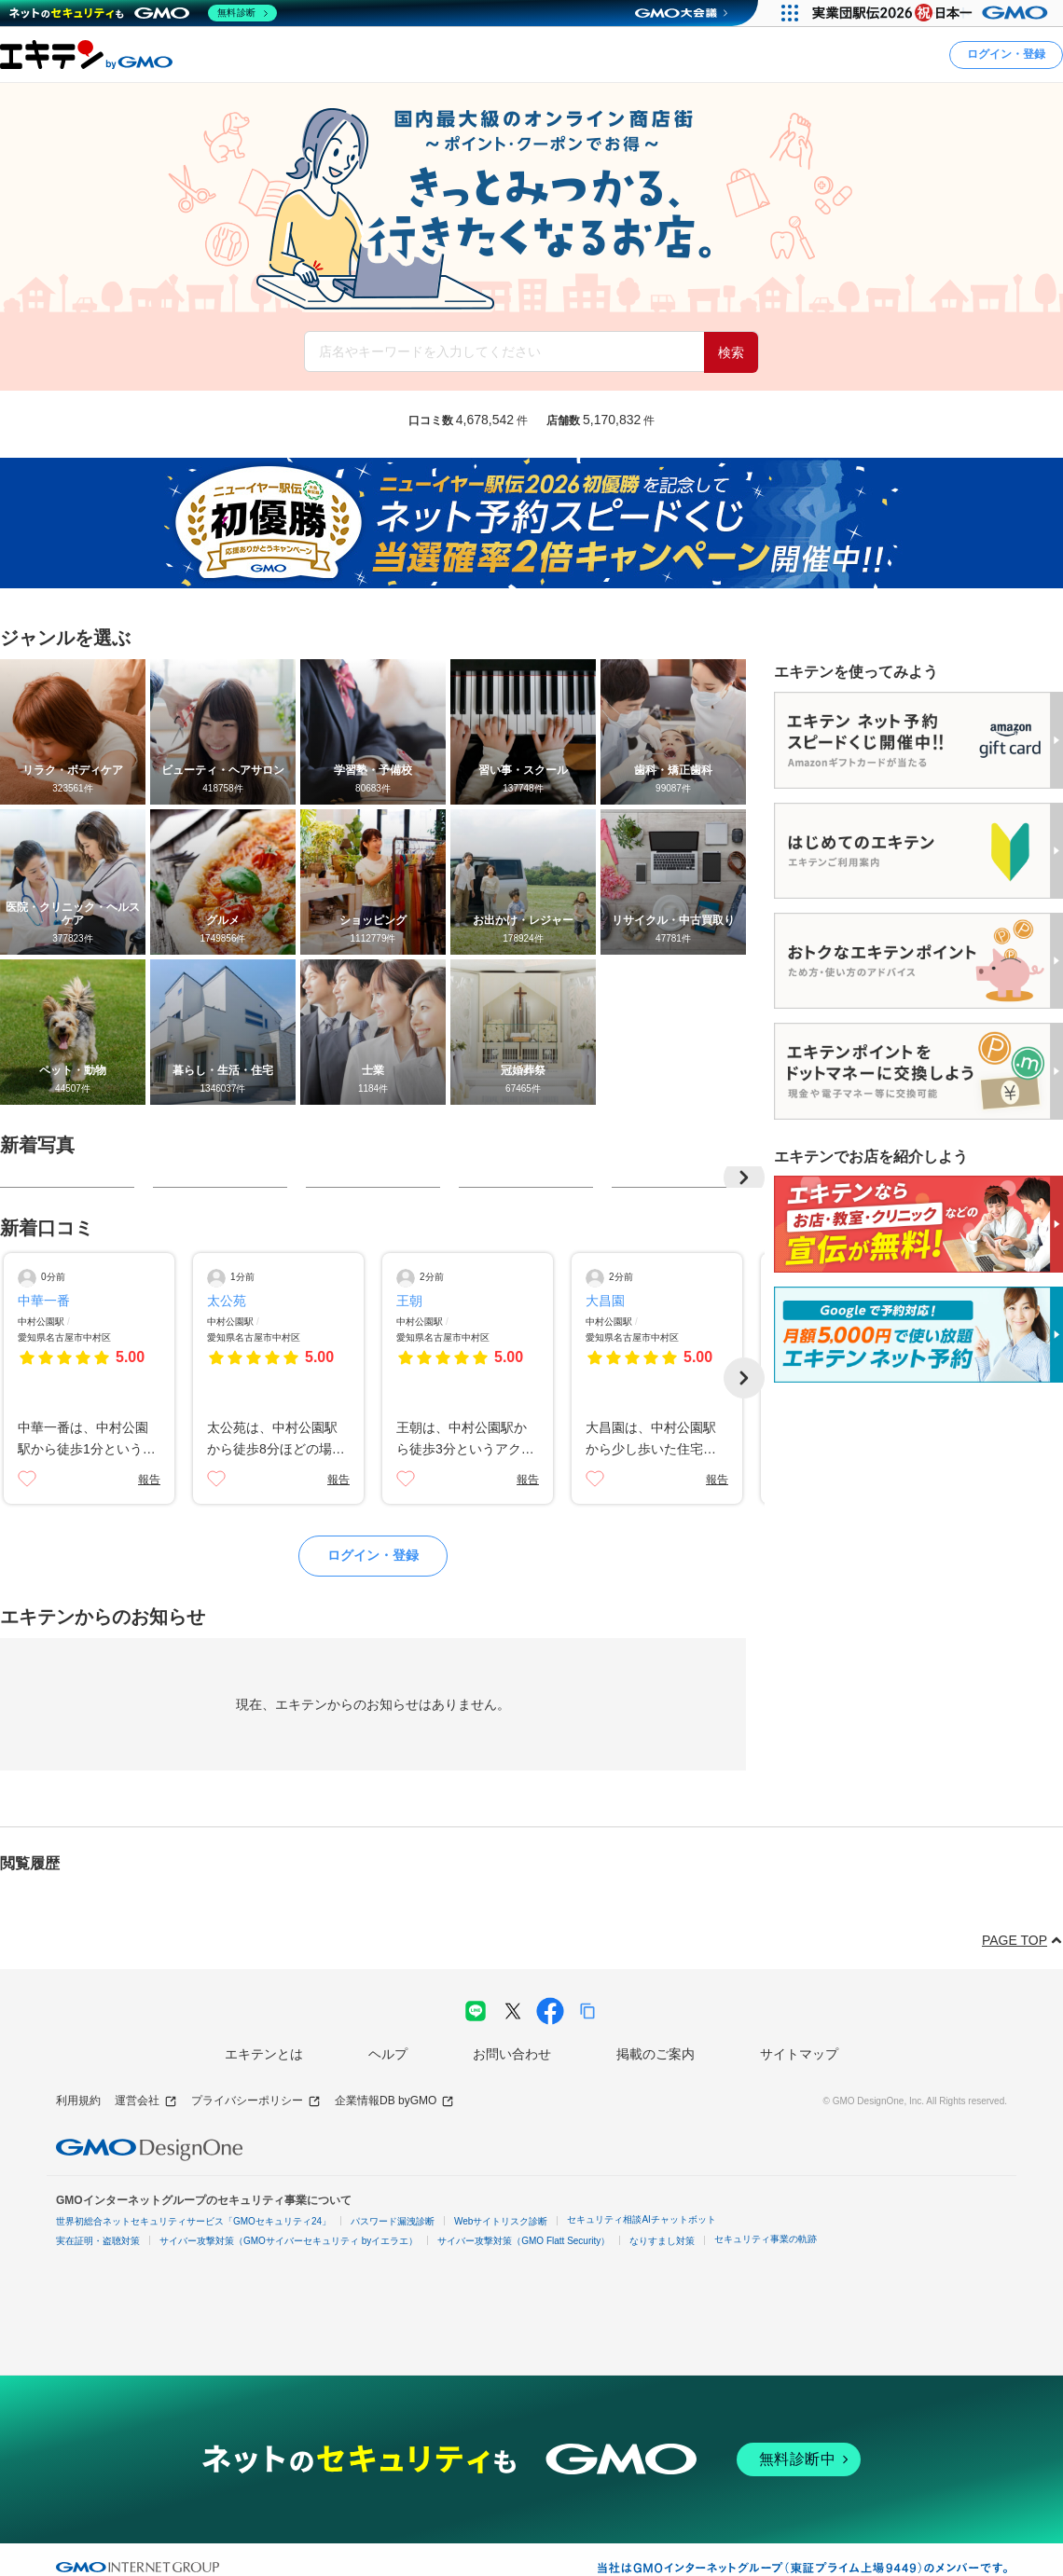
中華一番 (44, 1300)
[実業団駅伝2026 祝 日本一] (933, 13)
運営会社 (146, 2101)
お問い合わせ (512, 2053)
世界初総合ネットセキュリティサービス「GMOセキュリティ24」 (193, 2221)
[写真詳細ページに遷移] (67, 1176)
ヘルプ (387, 2053)
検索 (731, 352)
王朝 (409, 1300)
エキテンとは (264, 2053)
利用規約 (78, 2100)
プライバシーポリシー (256, 2101)
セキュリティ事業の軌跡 (765, 2239)
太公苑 (226, 1300)
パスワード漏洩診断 (393, 2221)
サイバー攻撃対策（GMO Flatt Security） (523, 2241)
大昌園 (605, 1300)
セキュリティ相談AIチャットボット (641, 2219)
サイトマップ (799, 2053)
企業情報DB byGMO (394, 2101)
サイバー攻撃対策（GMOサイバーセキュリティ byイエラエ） (288, 2241)
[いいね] (27, 1478)
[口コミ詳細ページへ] (89, 1378)
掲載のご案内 (655, 2053)
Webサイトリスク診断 (500, 2221)
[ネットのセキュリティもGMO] (143, 13)
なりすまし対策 (662, 2241)
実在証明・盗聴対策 (98, 2241)
